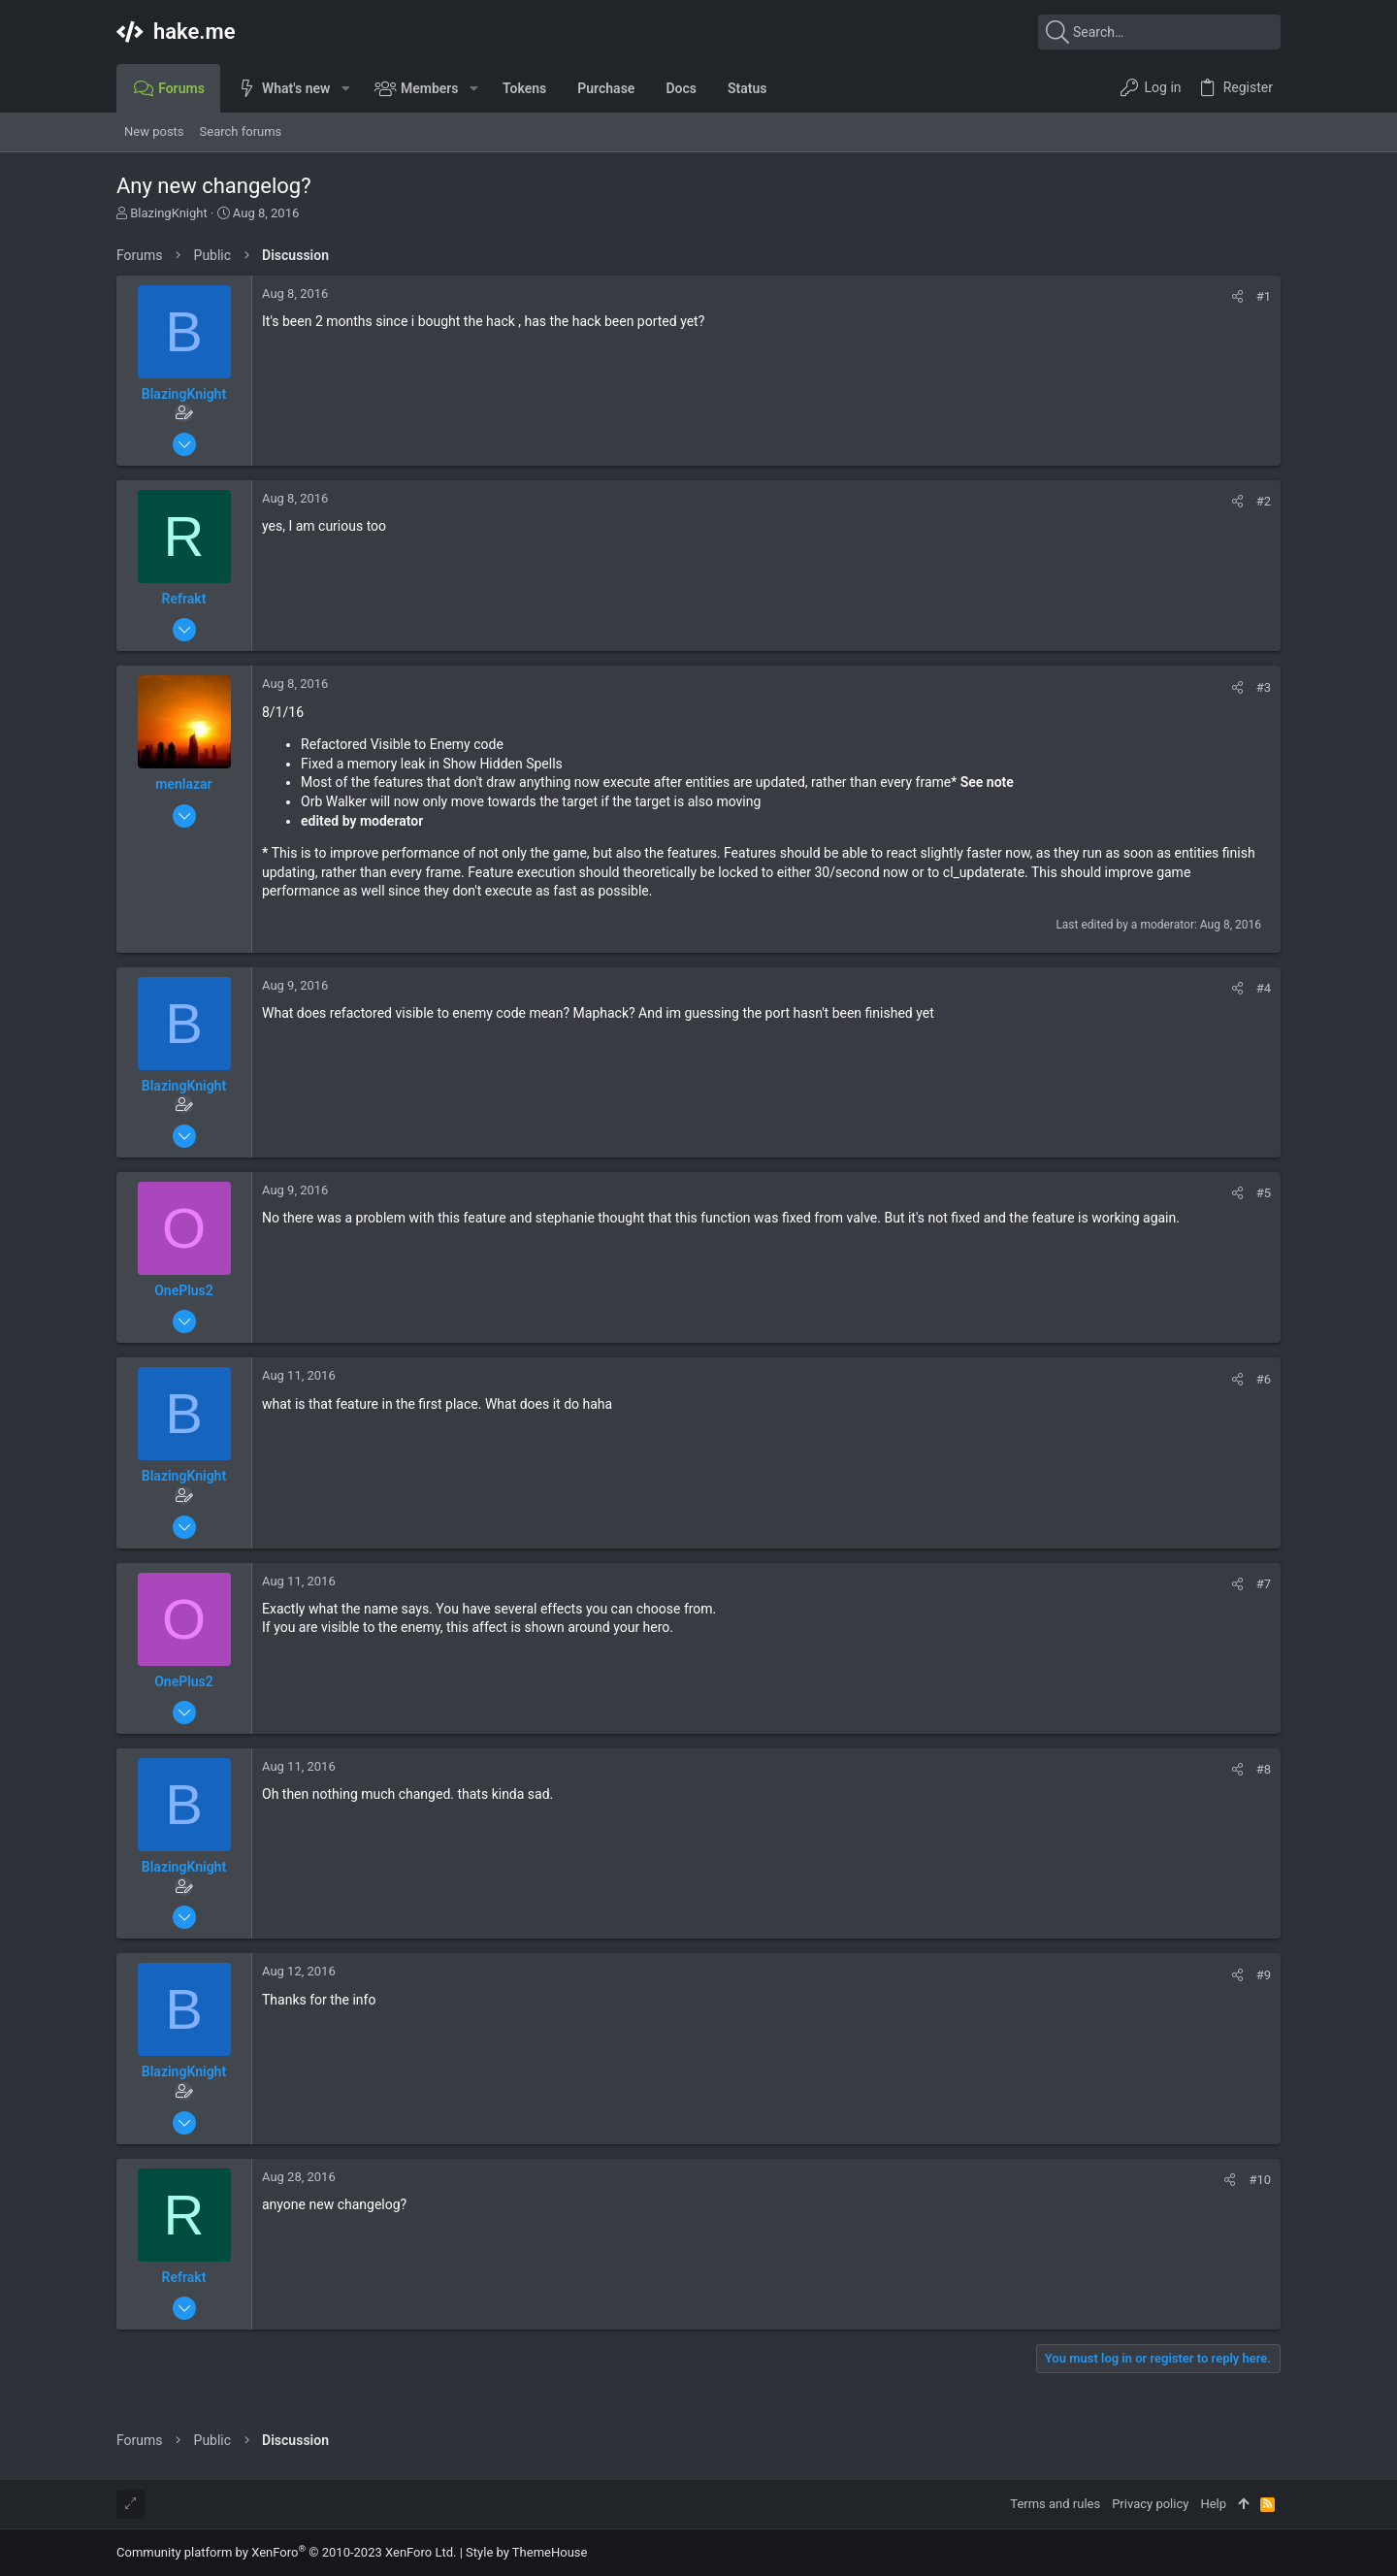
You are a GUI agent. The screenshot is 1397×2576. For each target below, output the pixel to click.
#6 (1263, 1379)
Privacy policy (1150, 2503)
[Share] (1237, 296)
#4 (1263, 988)
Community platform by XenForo (286, 2552)
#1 (1263, 296)
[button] (345, 88)
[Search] (1159, 32)
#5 (1263, 1193)
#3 (1263, 687)
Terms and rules (1055, 2503)
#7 (1263, 1584)
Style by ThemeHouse (526, 2552)
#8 (1263, 1769)
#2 (1263, 501)
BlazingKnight (169, 213)
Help (1213, 2503)
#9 (1263, 1975)
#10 (1260, 2179)
